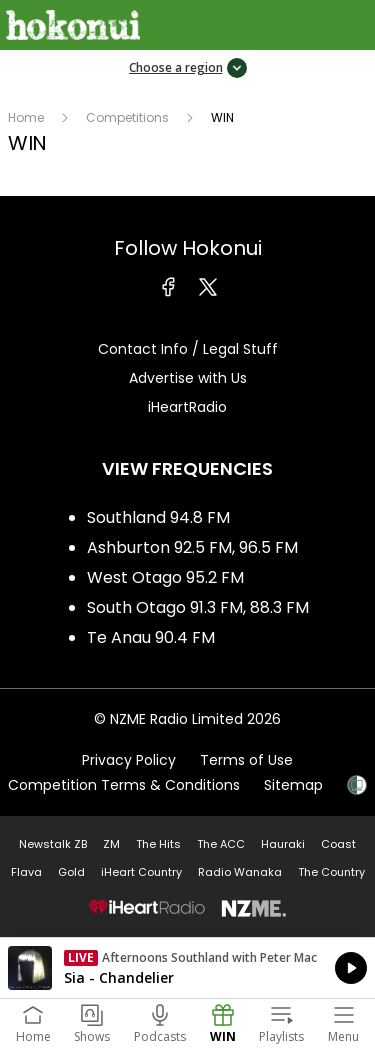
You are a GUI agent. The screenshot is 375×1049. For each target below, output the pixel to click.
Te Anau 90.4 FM (151, 637)
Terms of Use (246, 760)
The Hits (158, 844)
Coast (338, 844)
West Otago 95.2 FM (165, 577)
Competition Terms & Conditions (124, 785)
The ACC (221, 844)
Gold (71, 872)
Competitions (127, 117)
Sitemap (293, 785)
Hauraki (283, 844)
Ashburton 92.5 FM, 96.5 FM (192, 547)
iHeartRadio (187, 407)
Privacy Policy (129, 760)
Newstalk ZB (53, 844)
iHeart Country (141, 872)
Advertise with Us (188, 378)
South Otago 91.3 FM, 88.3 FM (198, 607)
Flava (26, 872)
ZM (111, 844)
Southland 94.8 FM (158, 517)
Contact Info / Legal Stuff (188, 349)
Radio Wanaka (240, 872)
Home (26, 117)
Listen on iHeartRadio (187, 968)
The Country (331, 872)
